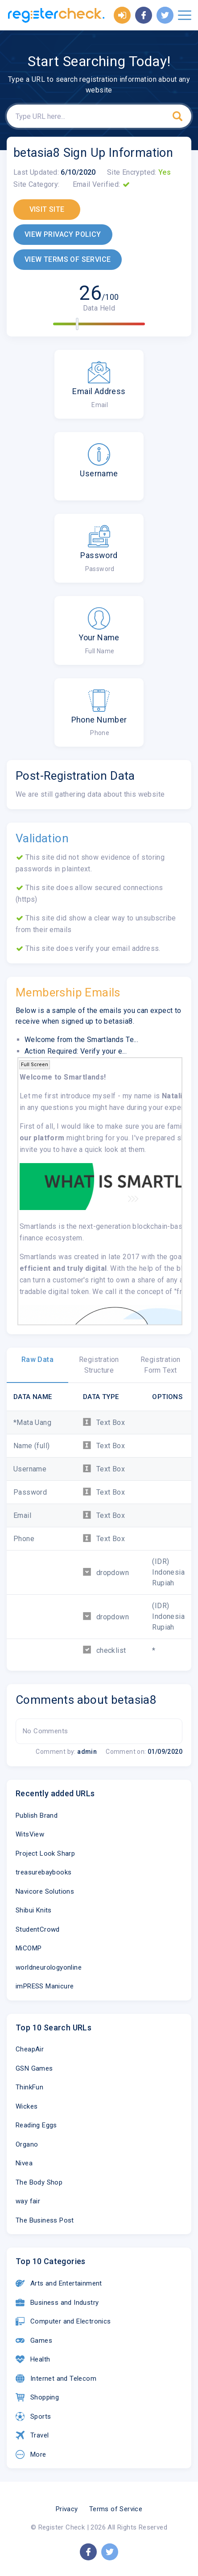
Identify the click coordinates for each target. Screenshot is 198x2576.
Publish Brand (37, 1815)
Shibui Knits (34, 1910)
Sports (33, 2416)
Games (34, 2340)
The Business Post (45, 2220)
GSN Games (34, 2068)
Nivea (24, 2163)
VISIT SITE (47, 209)
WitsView (30, 1834)
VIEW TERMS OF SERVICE (68, 259)
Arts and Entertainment (59, 2283)
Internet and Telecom (56, 2378)
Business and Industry (57, 2302)
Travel (32, 2435)
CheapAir (30, 2049)
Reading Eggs (36, 2125)
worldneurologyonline (49, 1967)
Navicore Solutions (45, 1891)
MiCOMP (28, 1948)
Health (33, 2359)
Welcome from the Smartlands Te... (81, 1039)
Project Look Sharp (45, 1853)
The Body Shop (39, 2182)
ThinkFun (29, 2087)
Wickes (26, 2106)
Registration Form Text (160, 1364)
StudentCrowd (38, 1929)
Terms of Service (115, 2509)
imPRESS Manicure (45, 1986)
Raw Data (37, 1359)
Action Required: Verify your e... (76, 1051)
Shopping (37, 2397)
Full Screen (34, 1064)
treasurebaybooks (43, 1872)
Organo (27, 2144)
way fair (28, 2201)
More (31, 2454)
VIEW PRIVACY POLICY (63, 234)
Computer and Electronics (63, 2321)
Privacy (67, 2509)
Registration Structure (99, 1364)
